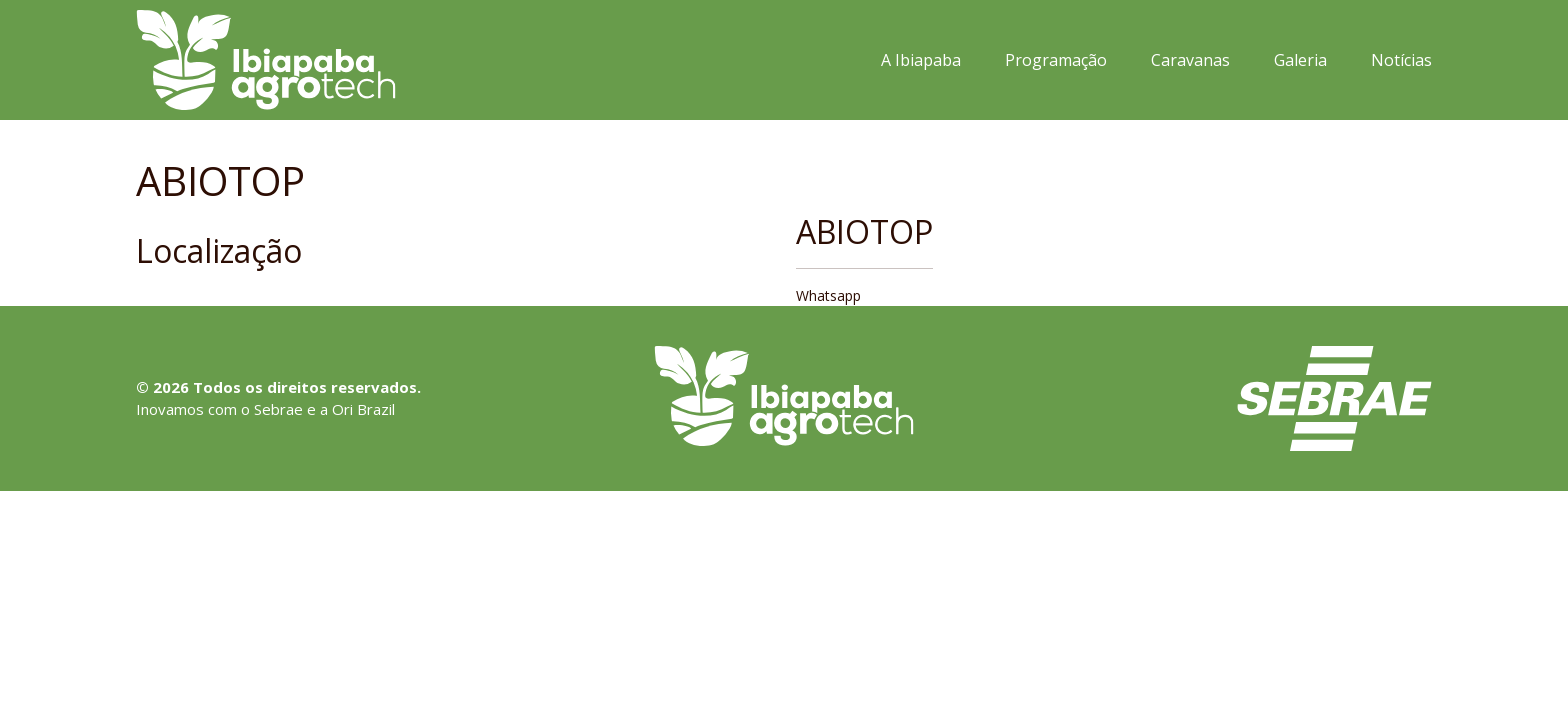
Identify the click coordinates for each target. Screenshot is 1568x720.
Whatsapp (828, 295)
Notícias (1401, 60)
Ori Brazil (363, 409)
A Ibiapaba (921, 60)
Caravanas (1190, 60)
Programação (1056, 60)
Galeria (1300, 60)
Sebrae (278, 409)
